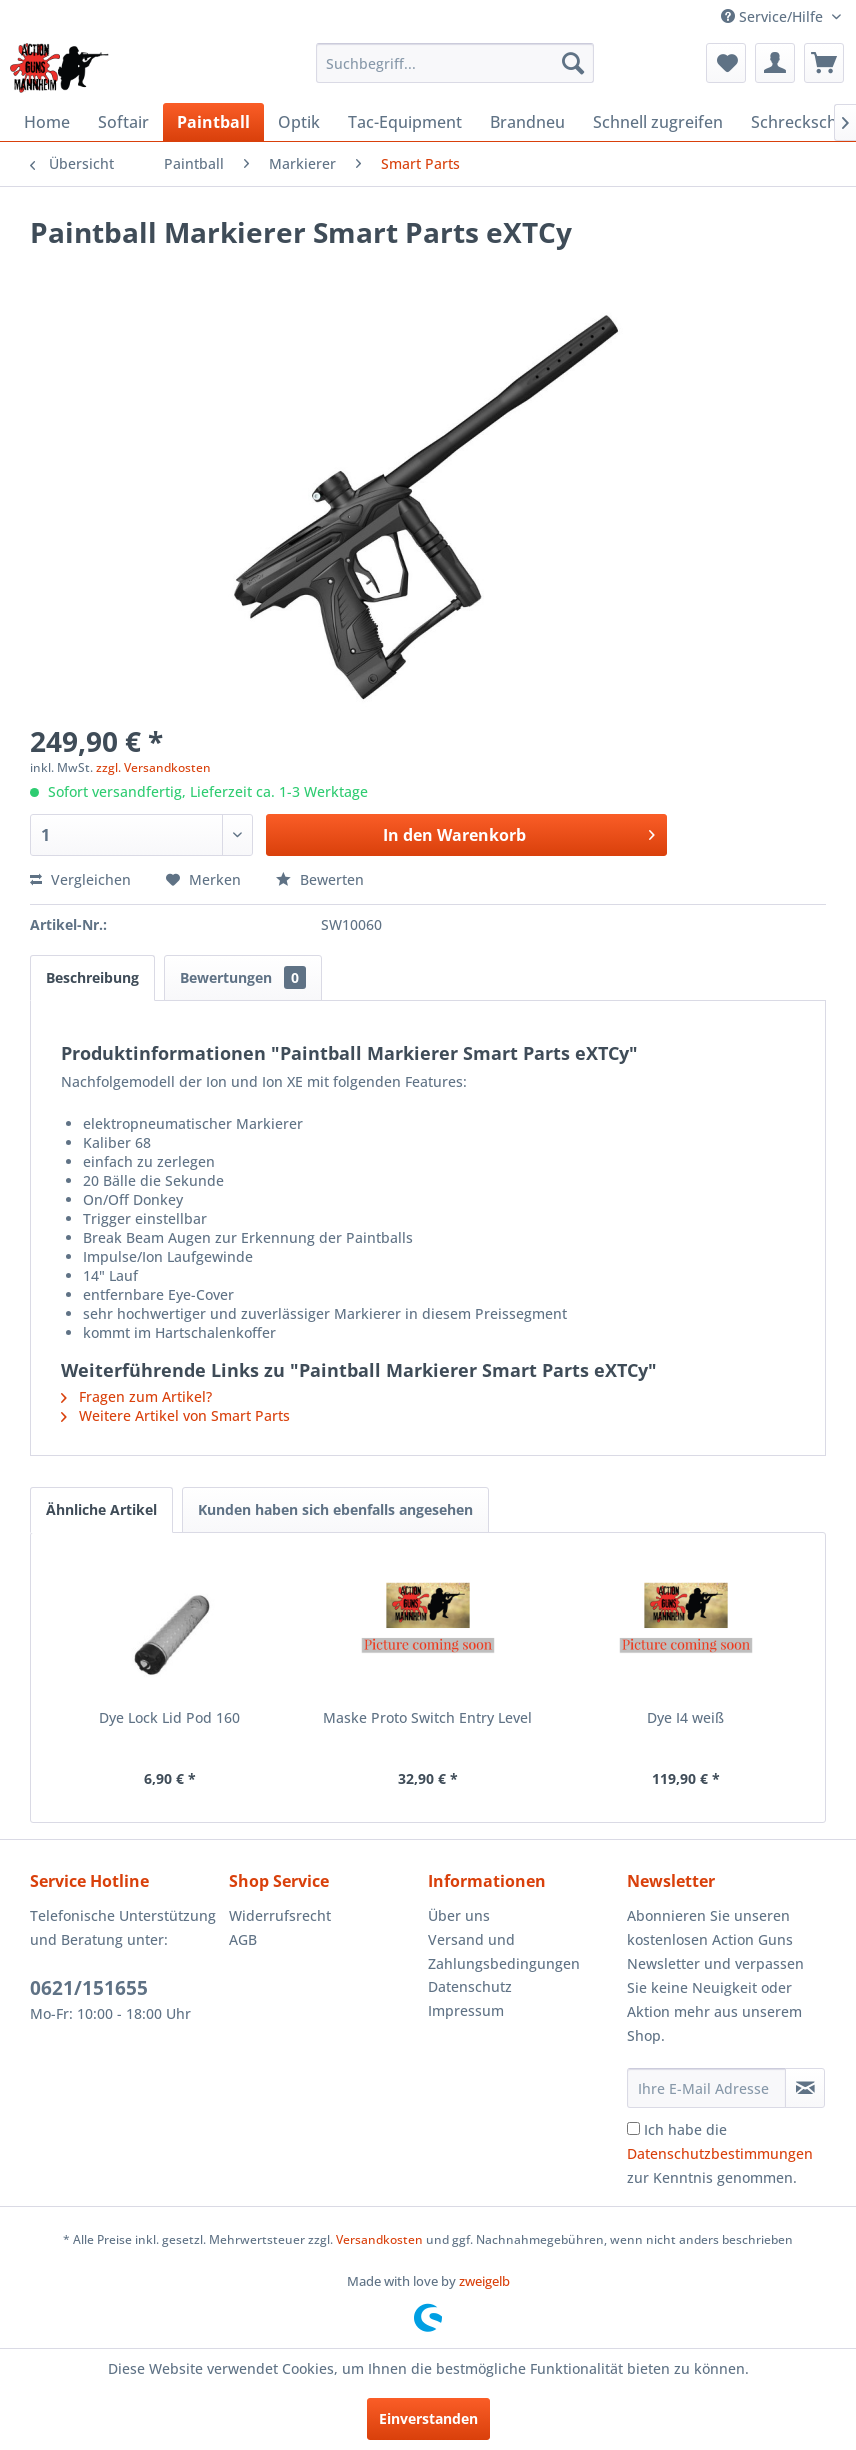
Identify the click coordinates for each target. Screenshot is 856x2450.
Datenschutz (470, 1986)
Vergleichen (80, 879)
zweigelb (484, 2281)
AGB (243, 1939)
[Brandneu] (527, 122)
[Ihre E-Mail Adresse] (706, 2088)
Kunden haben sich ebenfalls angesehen (335, 1509)
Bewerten (320, 879)
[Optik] (299, 122)
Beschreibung (92, 977)
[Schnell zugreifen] (658, 122)
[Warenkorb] (824, 63)
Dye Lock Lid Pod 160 (169, 1717)
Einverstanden (428, 2418)
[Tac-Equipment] (405, 122)
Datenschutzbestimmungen (720, 2153)
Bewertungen (243, 977)
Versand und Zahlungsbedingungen (504, 1951)
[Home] (47, 122)
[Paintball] (213, 122)
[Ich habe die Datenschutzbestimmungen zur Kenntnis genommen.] (633, 2128)
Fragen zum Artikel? (136, 1396)
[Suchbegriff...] (455, 63)
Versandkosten (379, 2239)
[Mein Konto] (775, 63)
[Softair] (123, 122)
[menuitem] (455, 63)
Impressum (466, 2010)
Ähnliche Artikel (101, 1509)
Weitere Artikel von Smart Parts (175, 1415)
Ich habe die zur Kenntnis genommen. (720, 2153)
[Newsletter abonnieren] (805, 2088)
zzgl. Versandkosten (153, 767)
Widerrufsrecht (280, 1915)
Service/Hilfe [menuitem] (774, 16)
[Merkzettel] (726, 63)
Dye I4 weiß (685, 1717)
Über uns (459, 1915)
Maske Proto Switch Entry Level (427, 1717)
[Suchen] (573, 63)
